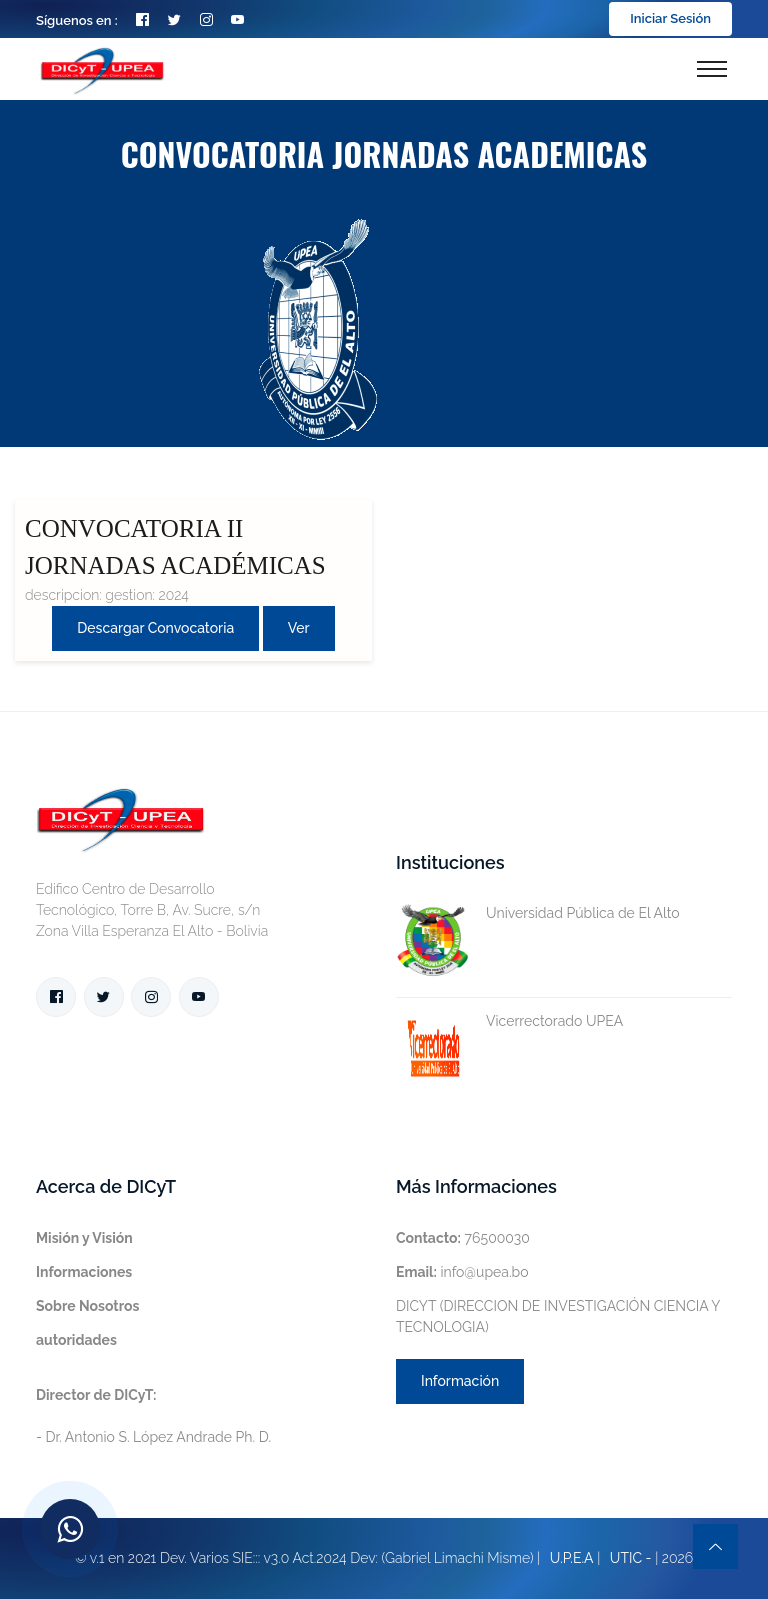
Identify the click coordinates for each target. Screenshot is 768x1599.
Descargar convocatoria (155, 628)
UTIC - (631, 1558)
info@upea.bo (462, 1272)
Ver (299, 628)
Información (460, 1381)
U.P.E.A (572, 1558)
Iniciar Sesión (670, 18)
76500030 (463, 1238)
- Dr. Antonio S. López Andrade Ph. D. (153, 1416)
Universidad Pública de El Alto (538, 913)
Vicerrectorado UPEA (509, 1021)
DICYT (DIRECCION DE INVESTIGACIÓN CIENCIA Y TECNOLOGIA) (558, 1316)
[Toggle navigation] (712, 69)
